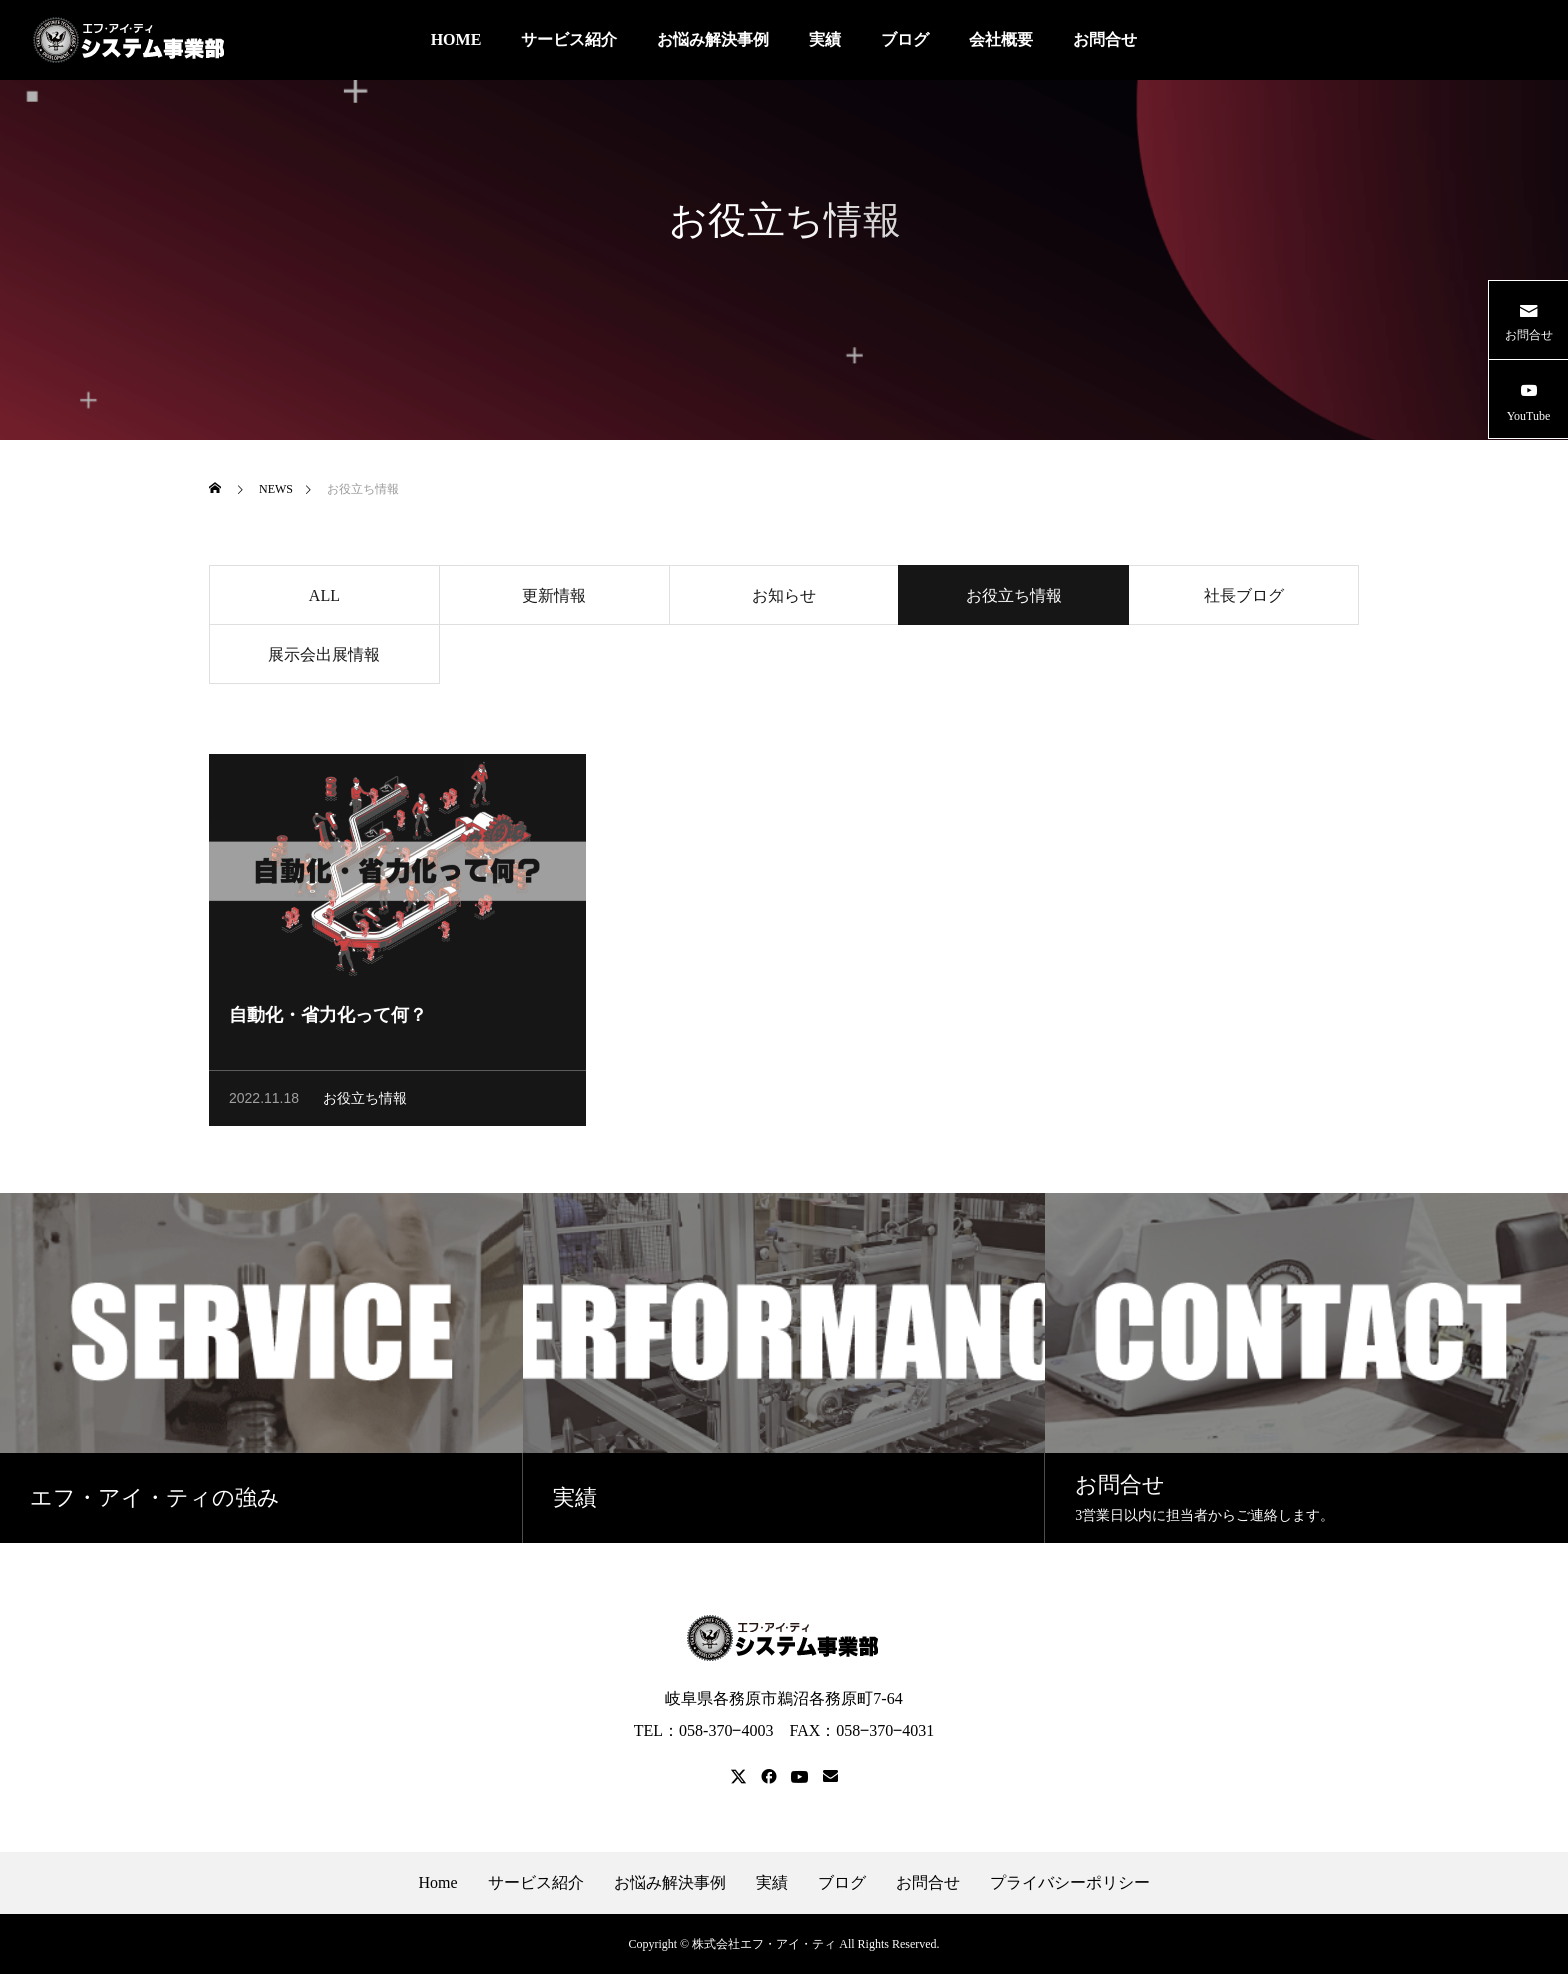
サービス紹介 (569, 39)
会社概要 (1001, 39)
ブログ (905, 39)
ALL (324, 598)
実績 (825, 39)
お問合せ (1105, 39)
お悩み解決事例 (713, 39)
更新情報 (554, 598)
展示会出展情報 (324, 657)
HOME (456, 39)
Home (437, 1883)
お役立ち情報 (365, 1101)
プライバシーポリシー (1070, 1883)
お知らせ (784, 598)
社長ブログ (1244, 598)
